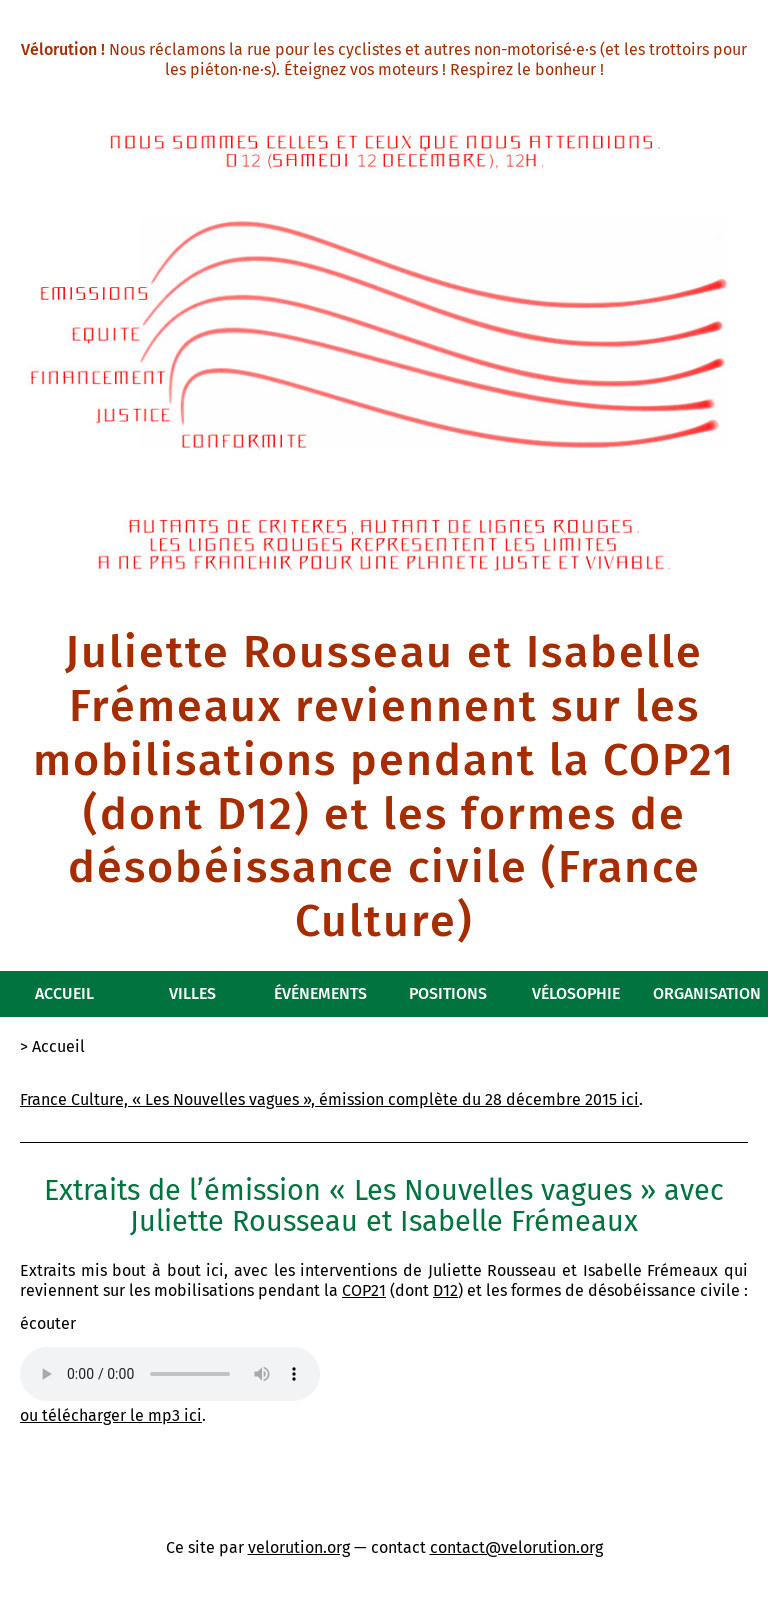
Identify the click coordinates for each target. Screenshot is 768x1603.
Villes (192, 993)
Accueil (64, 993)
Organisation (707, 993)
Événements (320, 993)
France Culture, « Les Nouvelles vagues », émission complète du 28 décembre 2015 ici (329, 1099)
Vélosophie (576, 993)
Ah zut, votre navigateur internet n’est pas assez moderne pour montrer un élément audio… (170, 1374)
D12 (445, 1290)
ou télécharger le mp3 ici (111, 1415)
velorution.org (299, 1547)
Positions (448, 993)
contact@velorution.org (516, 1547)
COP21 (364, 1290)
